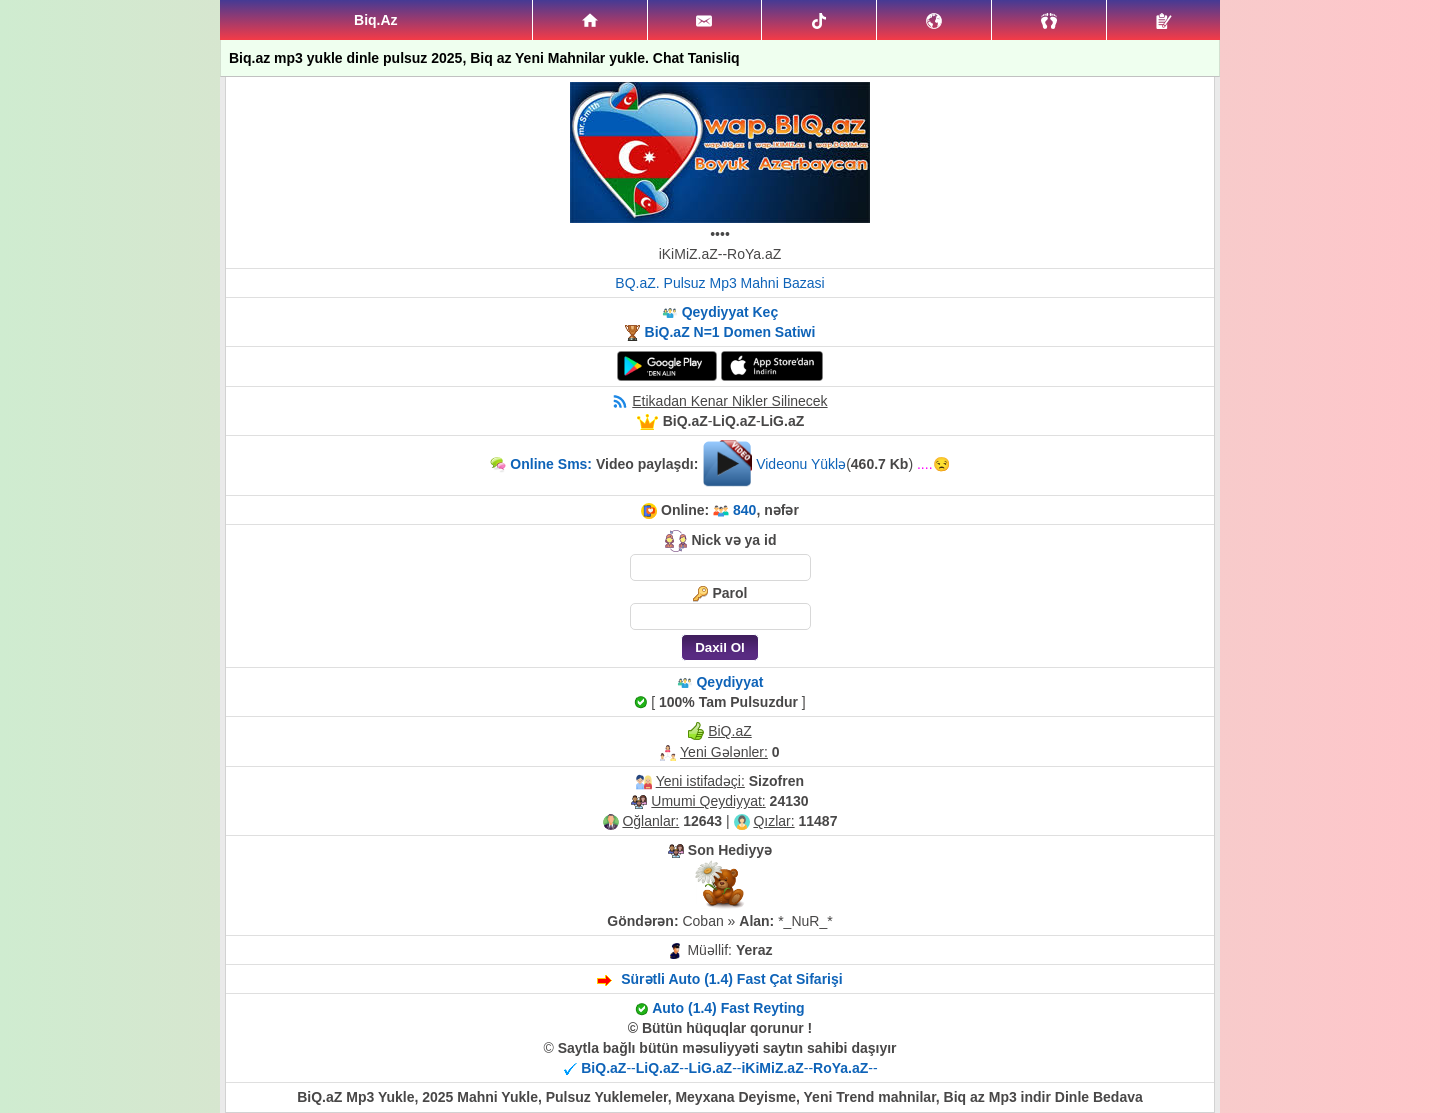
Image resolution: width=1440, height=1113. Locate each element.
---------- (729, 1068)
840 (744, 510)
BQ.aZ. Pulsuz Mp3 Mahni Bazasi (719, 283)
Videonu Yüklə (801, 464)
